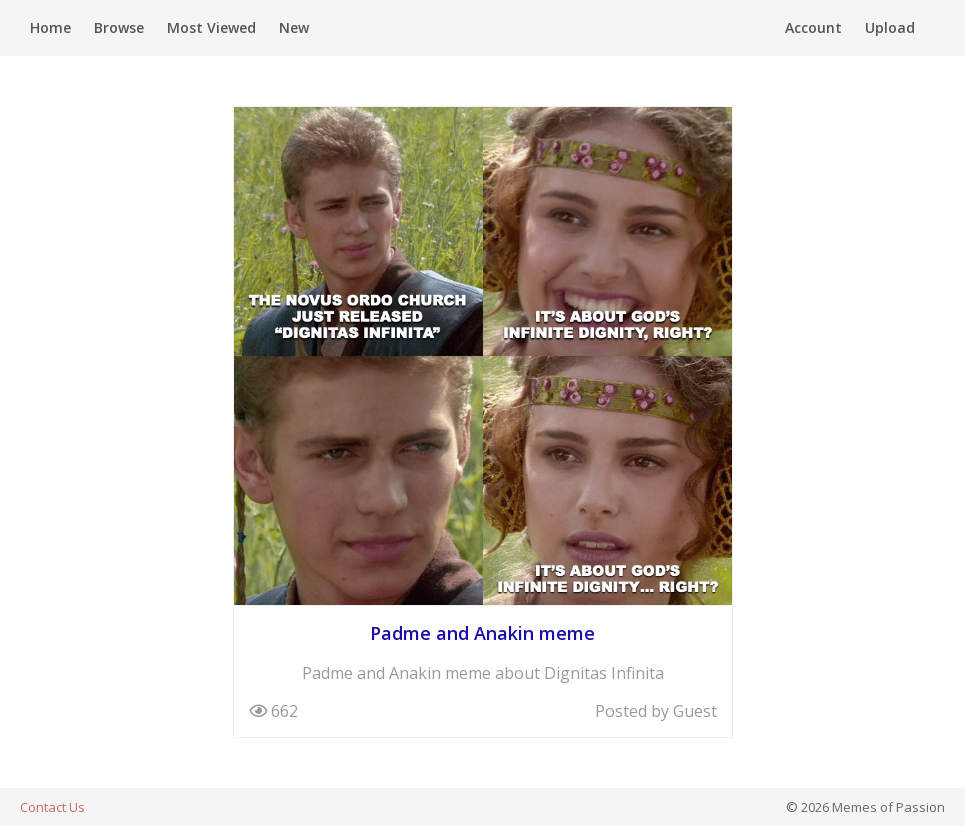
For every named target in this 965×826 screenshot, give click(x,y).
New (294, 27)
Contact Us (52, 807)
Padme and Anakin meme (482, 633)
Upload (890, 27)
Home (50, 27)
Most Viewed (211, 27)
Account (813, 27)
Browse (119, 27)
